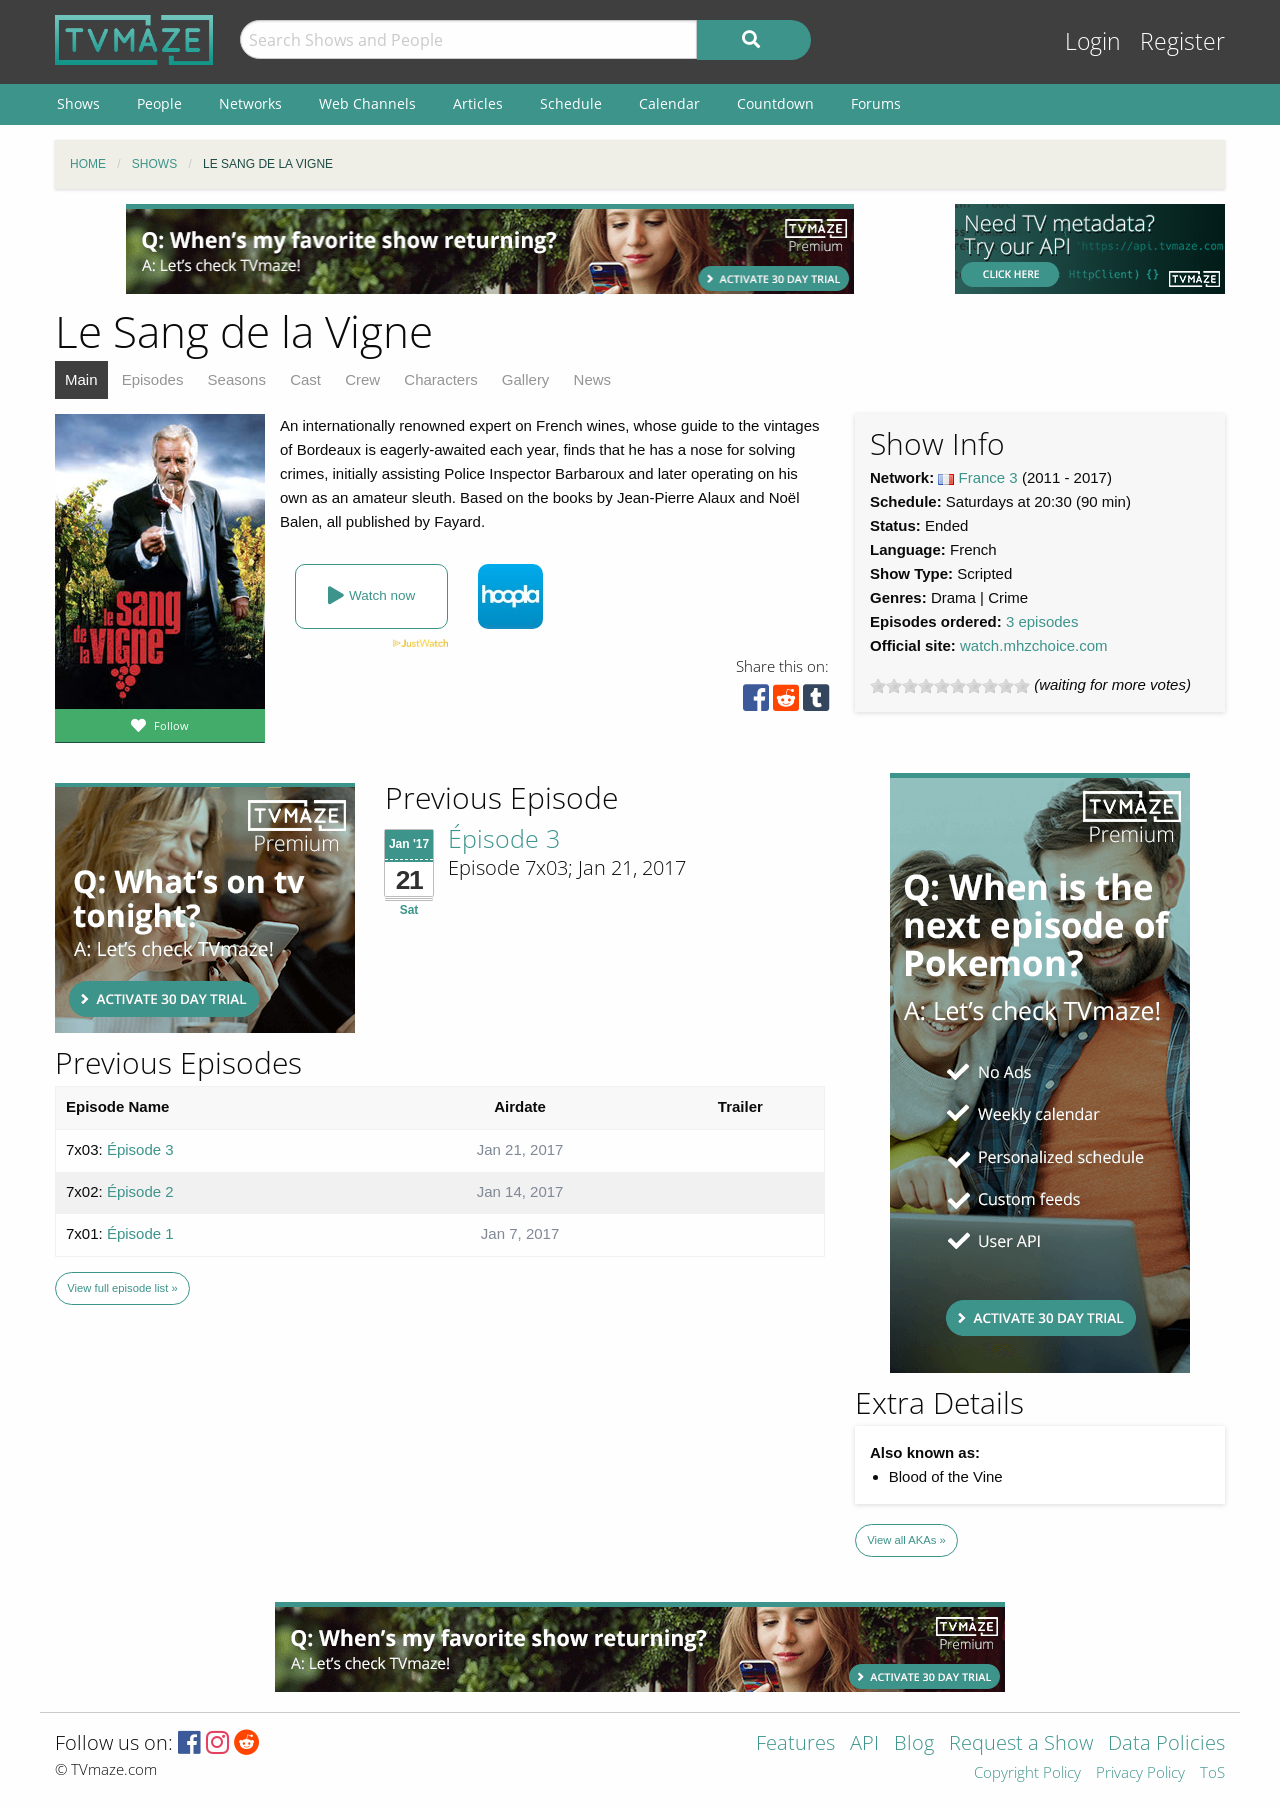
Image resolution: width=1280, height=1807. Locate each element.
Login (1093, 41)
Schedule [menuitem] (571, 103)
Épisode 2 (140, 1191)
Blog (914, 1744)
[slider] (950, 686)
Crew (362, 379)
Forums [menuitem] (876, 103)
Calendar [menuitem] (669, 103)
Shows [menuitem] (78, 103)
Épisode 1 (140, 1233)
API (864, 1744)
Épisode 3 (504, 838)
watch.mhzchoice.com (1034, 645)
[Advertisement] (490, 249)
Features (795, 1744)
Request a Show (1021, 1744)
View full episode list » (122, 1288)
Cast (305, 379)
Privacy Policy (1140, 1773)
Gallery (526, 379)
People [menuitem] (159, 103)
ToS (1212, 1773)
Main (81, 379)
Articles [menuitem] (478, 103)
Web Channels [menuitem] (367, 103)
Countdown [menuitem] (775, 103)
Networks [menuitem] (250, 103)
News (593, 379)
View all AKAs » (906, 1540)
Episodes (153, 379)
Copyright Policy (1027, 1773)
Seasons (237, 379)
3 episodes (1042, 621)
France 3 (988, 477)
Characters (440, 379)
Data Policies (1166, 1744)
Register (1182, 41)
